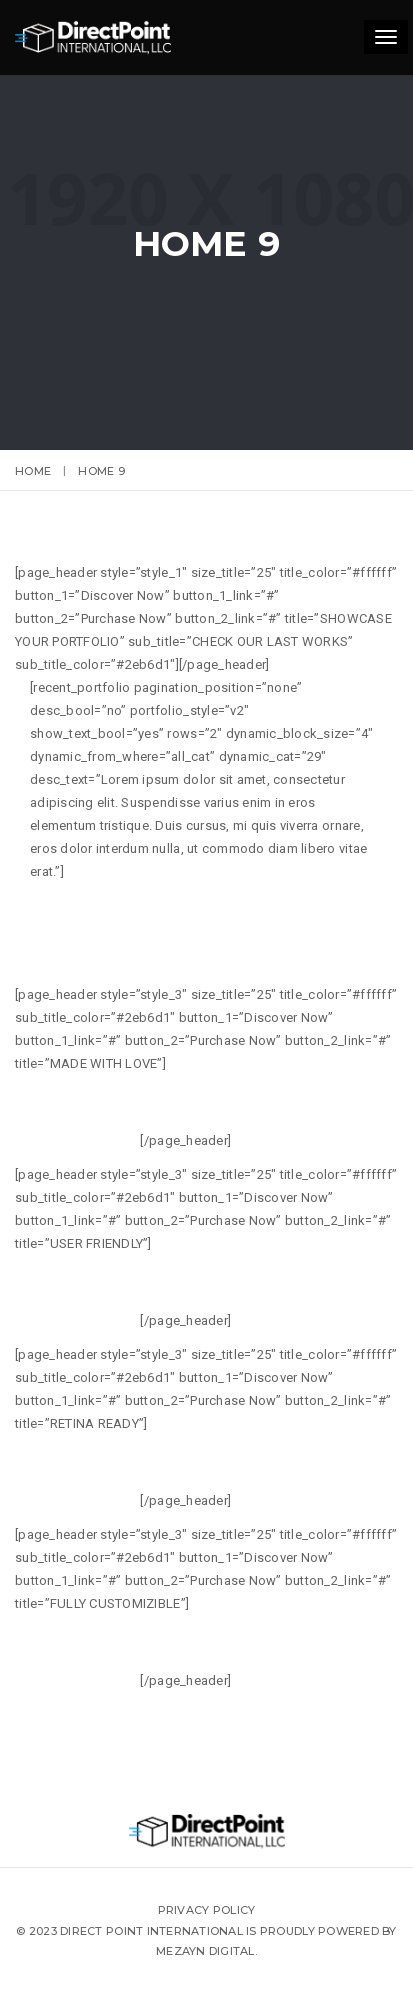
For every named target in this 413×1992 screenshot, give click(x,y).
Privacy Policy (207, 1910)
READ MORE (284, 1141)
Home (33, 471)
